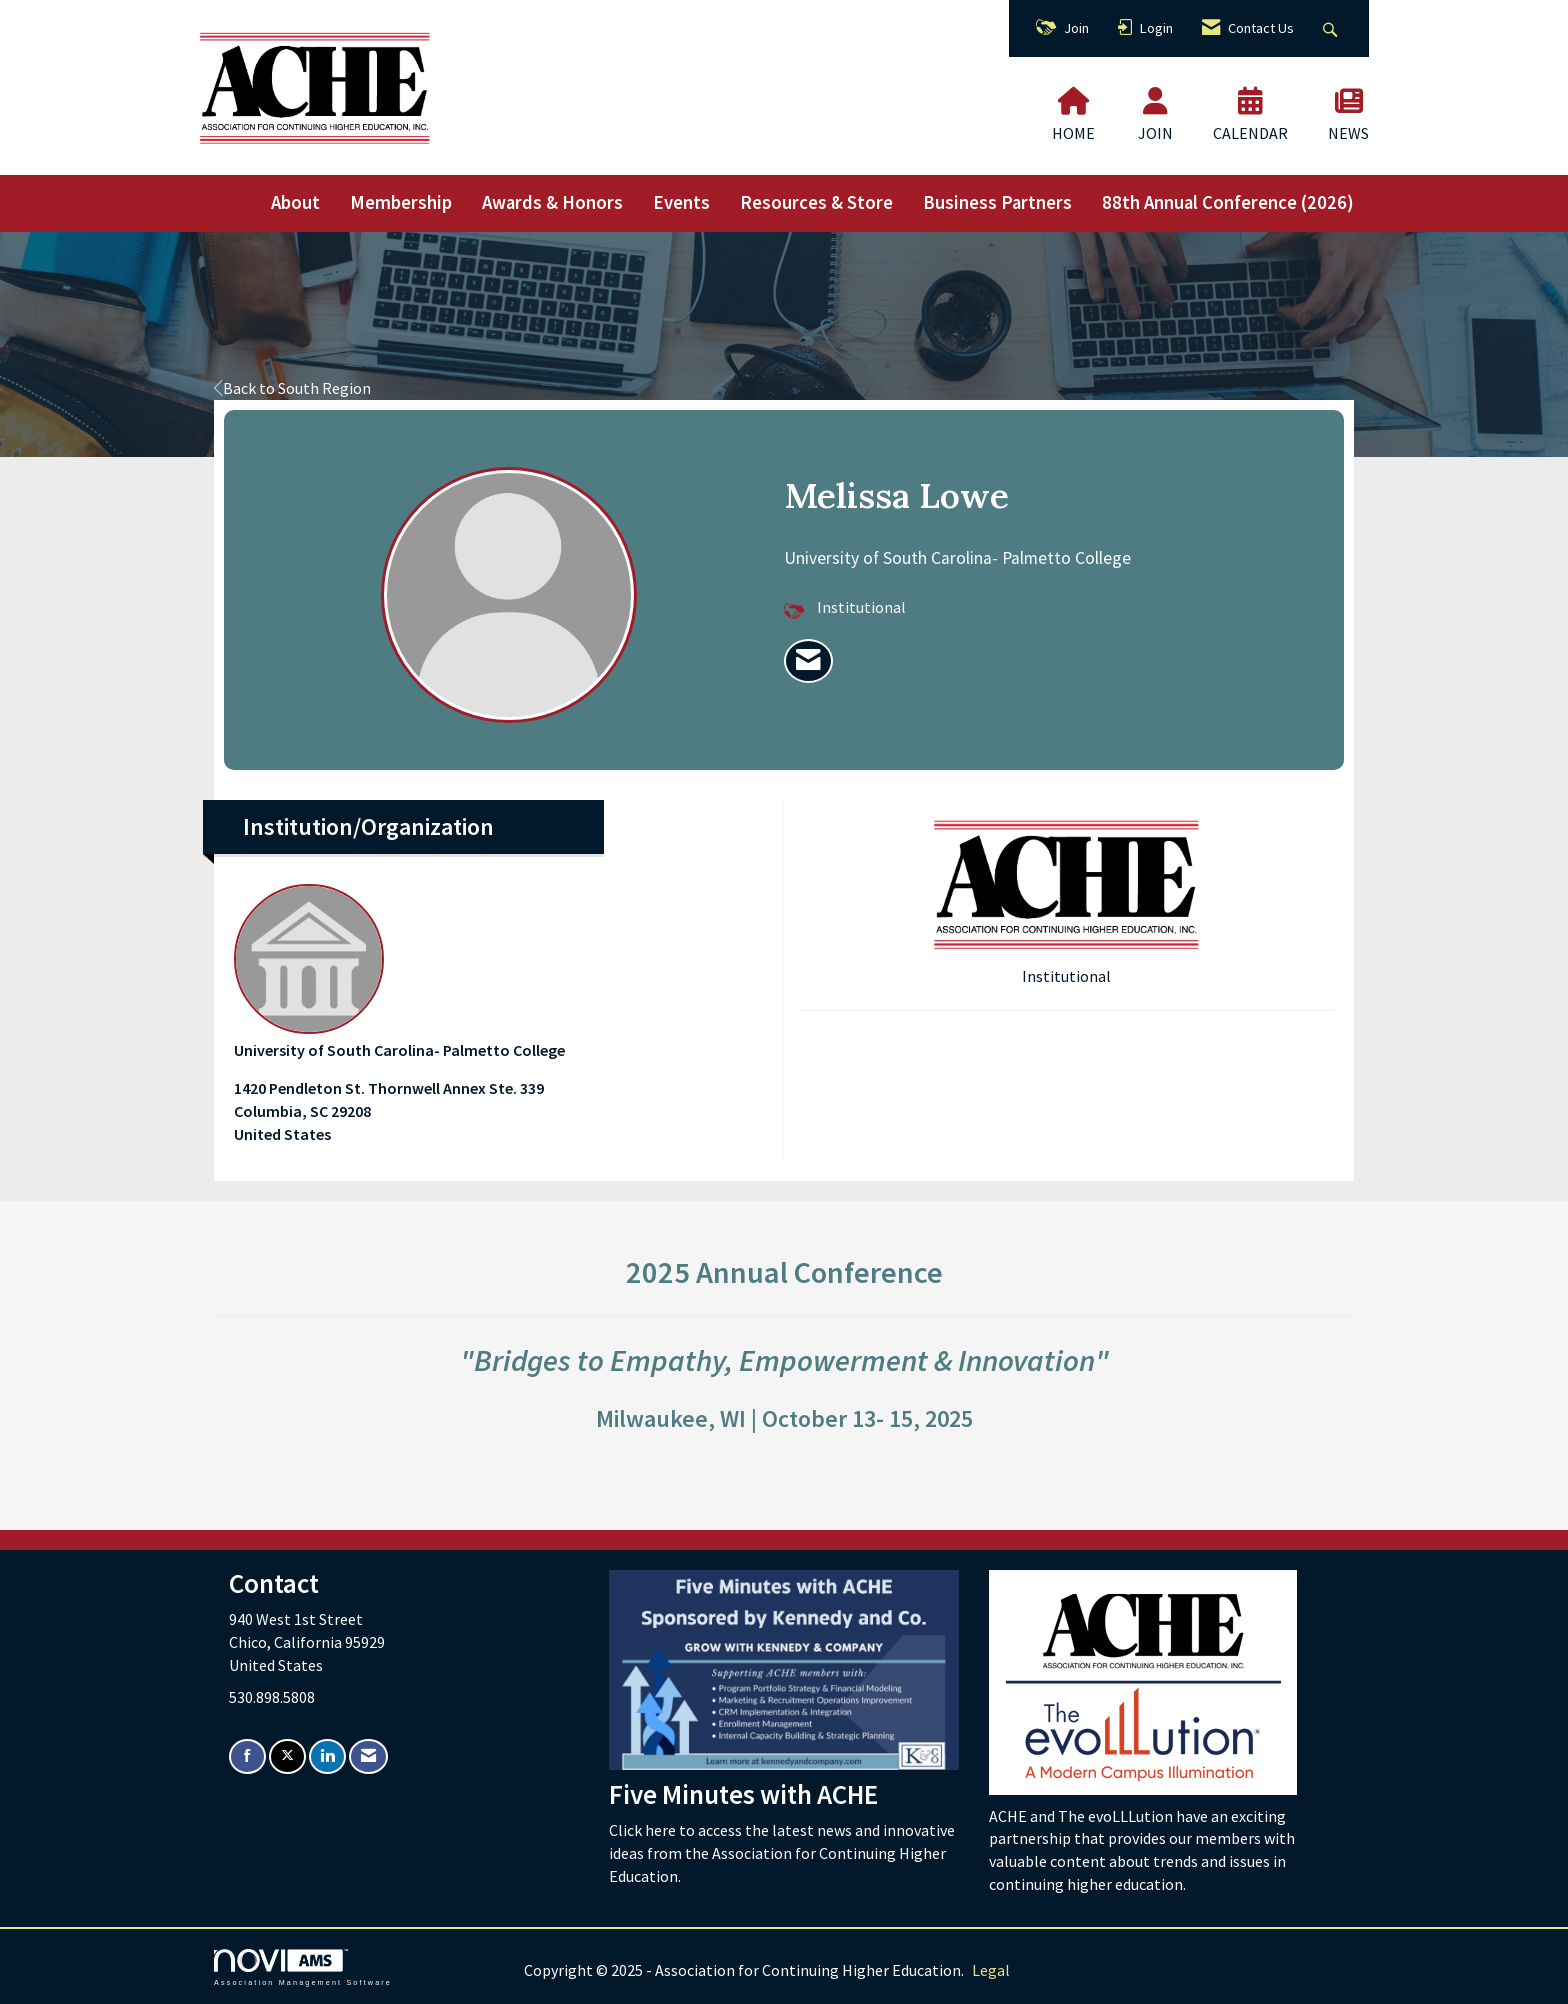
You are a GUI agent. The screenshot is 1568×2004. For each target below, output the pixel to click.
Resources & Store (816, 202)
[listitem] (808, 661)
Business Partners (997, 202)
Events (681, 202)
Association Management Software (303, 1967)
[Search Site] (1332, 28)
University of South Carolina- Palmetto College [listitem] (399, 972)
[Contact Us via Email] (368, 1756)
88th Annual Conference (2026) (1228, 202)
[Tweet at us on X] (287, 1756)
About (295, 202)
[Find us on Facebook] (247, 1756)
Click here (644, 1830)
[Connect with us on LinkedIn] (327, 1756)
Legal (991, 1970)
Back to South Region (292, 388)
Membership (401, 202)
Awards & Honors (552, 202)
